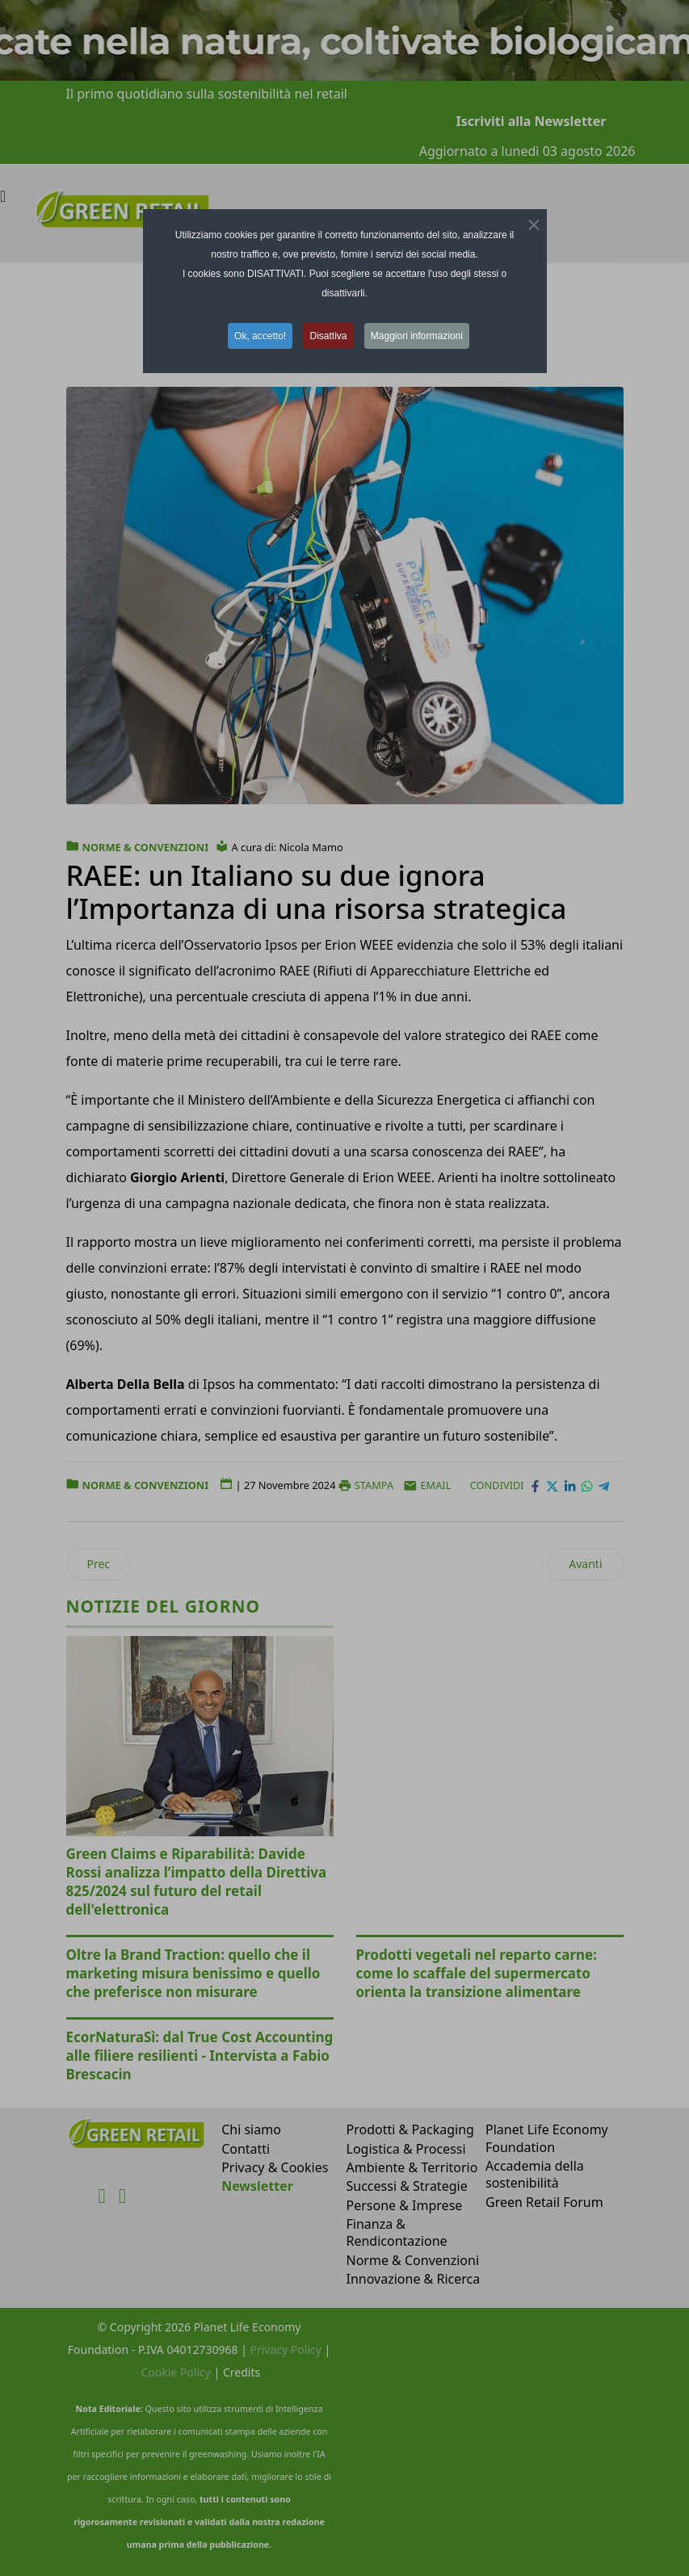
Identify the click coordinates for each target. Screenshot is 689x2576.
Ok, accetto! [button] (260, 336)
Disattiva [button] (328, 336)
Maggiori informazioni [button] (417, 336)
